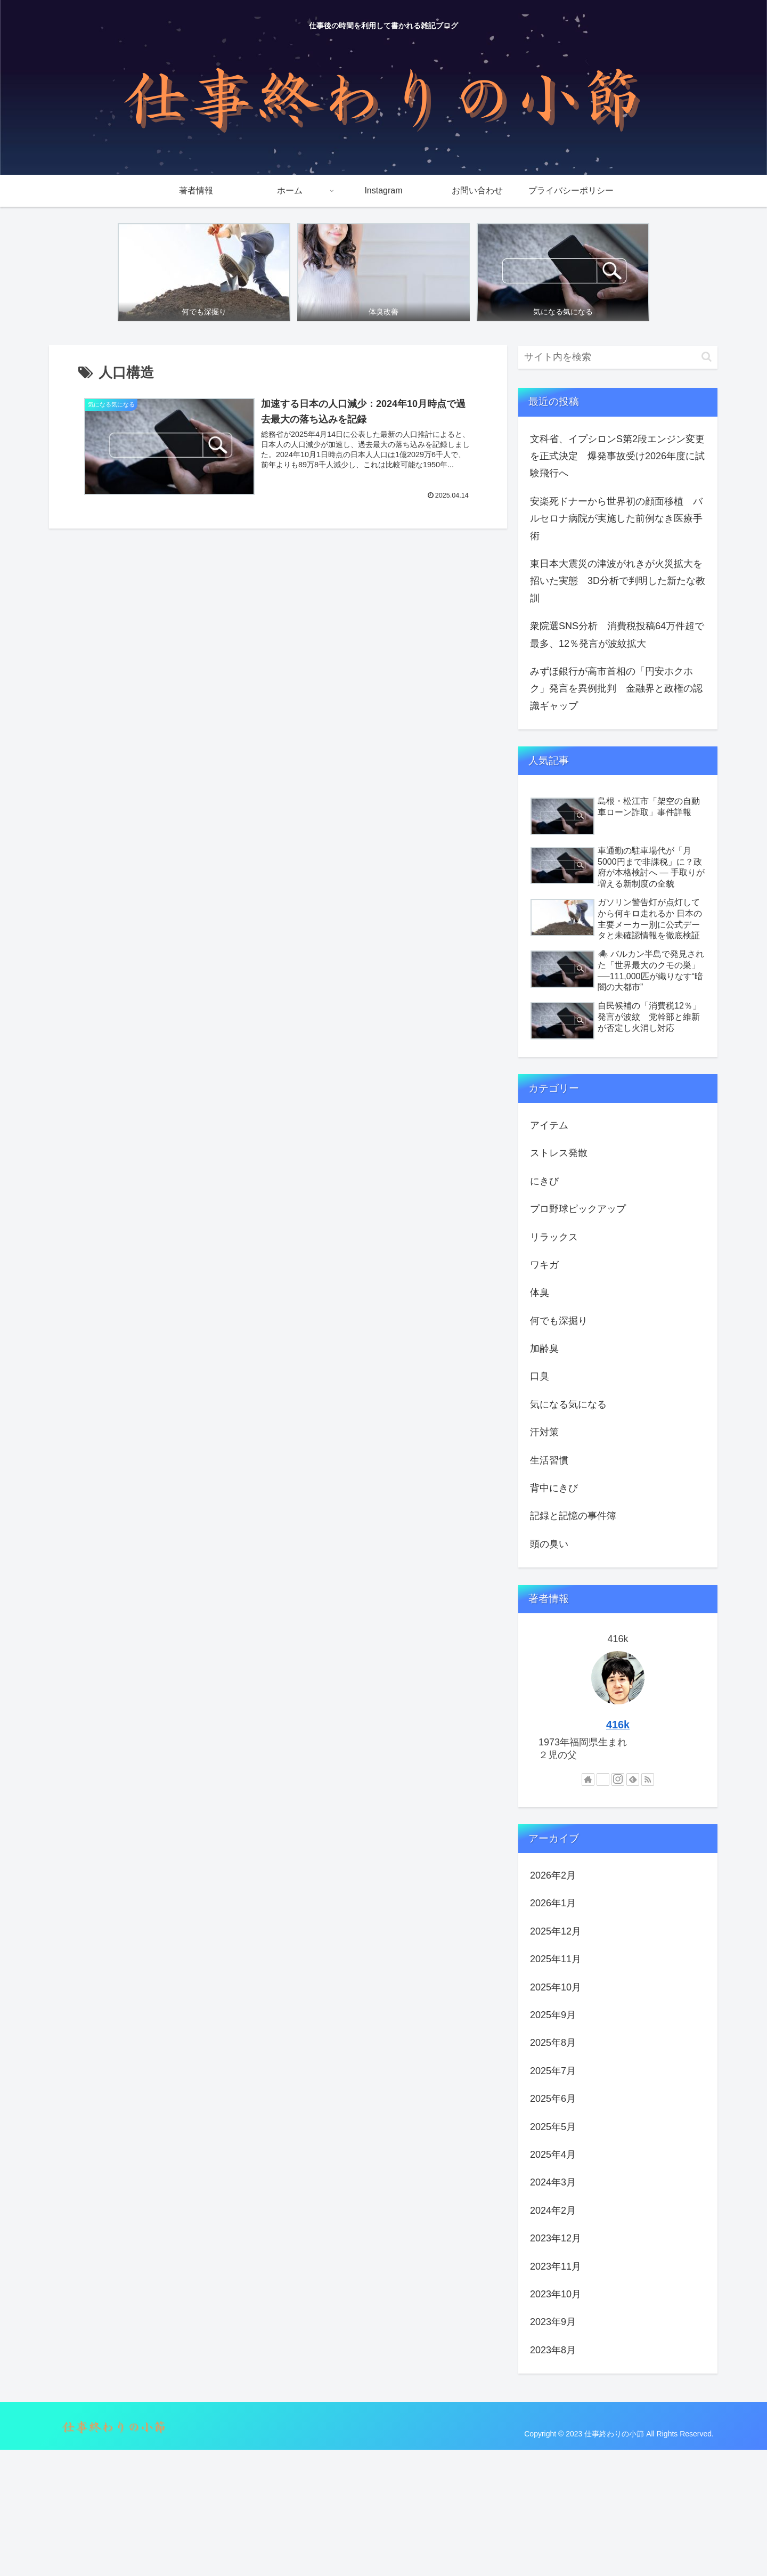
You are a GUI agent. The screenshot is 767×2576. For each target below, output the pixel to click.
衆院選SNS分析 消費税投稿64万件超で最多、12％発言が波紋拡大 (617, 634)
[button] (706, 357)
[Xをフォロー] (603, 1779)
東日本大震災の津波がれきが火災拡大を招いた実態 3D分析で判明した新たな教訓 (617, 581)
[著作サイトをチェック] (588, 1779)
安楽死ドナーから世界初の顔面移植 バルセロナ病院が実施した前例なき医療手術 (616, 518)
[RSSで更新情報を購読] (647, 1779)
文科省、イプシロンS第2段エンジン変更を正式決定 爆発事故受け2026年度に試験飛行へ (617, 456)
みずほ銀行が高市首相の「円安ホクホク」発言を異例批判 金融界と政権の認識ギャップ (616, 688)
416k (618, 1724)
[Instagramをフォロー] (617, 1779)
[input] (617, 357)
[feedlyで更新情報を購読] (632, 1779)
